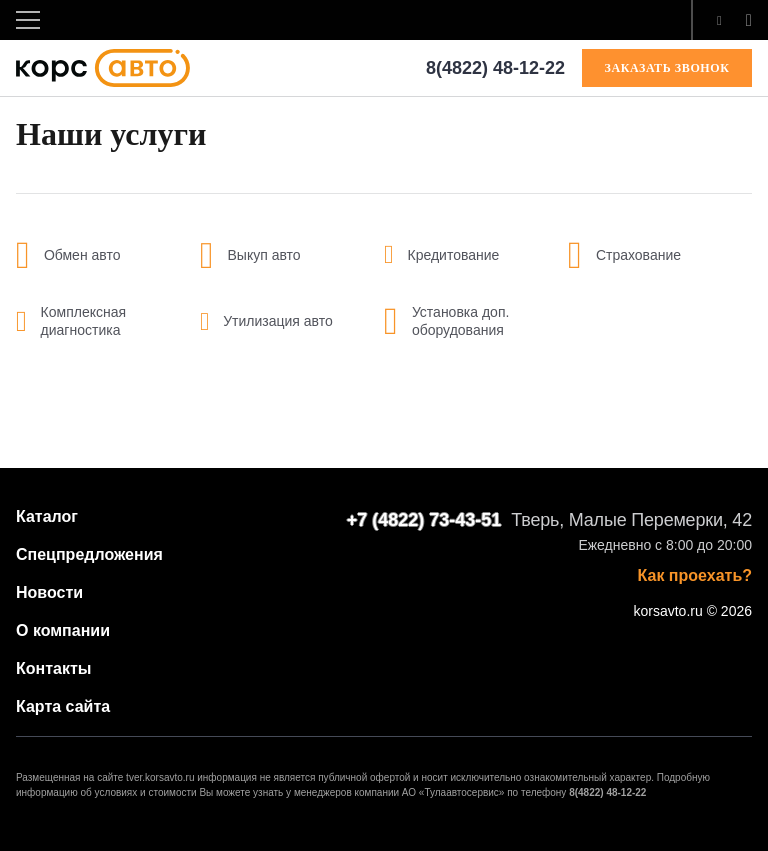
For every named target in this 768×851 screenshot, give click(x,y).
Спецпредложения (89, 554)
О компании (63, 630)
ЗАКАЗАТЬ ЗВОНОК (667, 68)
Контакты (53, 668)
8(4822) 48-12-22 (495, 68)
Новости (49, 592)
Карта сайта (63, 706)
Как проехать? (695, 576)
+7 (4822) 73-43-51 (424, 520)
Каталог (47, 516)
